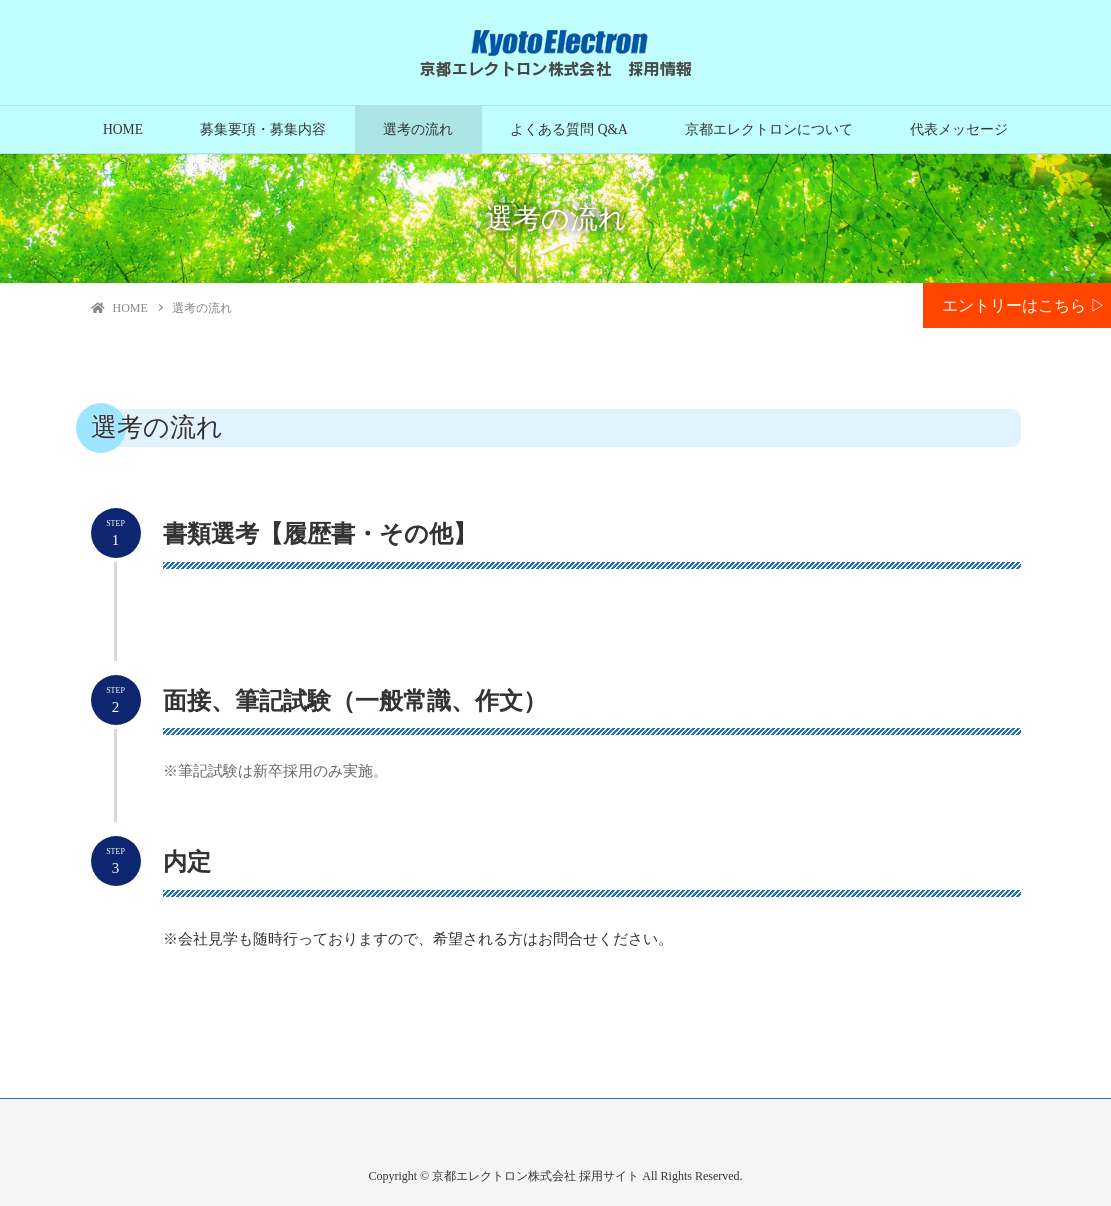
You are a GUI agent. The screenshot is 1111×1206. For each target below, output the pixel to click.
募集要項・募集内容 (263, 129)
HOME (123, 129)
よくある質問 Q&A (569, 129)
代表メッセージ (959, 129)
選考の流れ (418, 129)
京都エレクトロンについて (769, 129)
